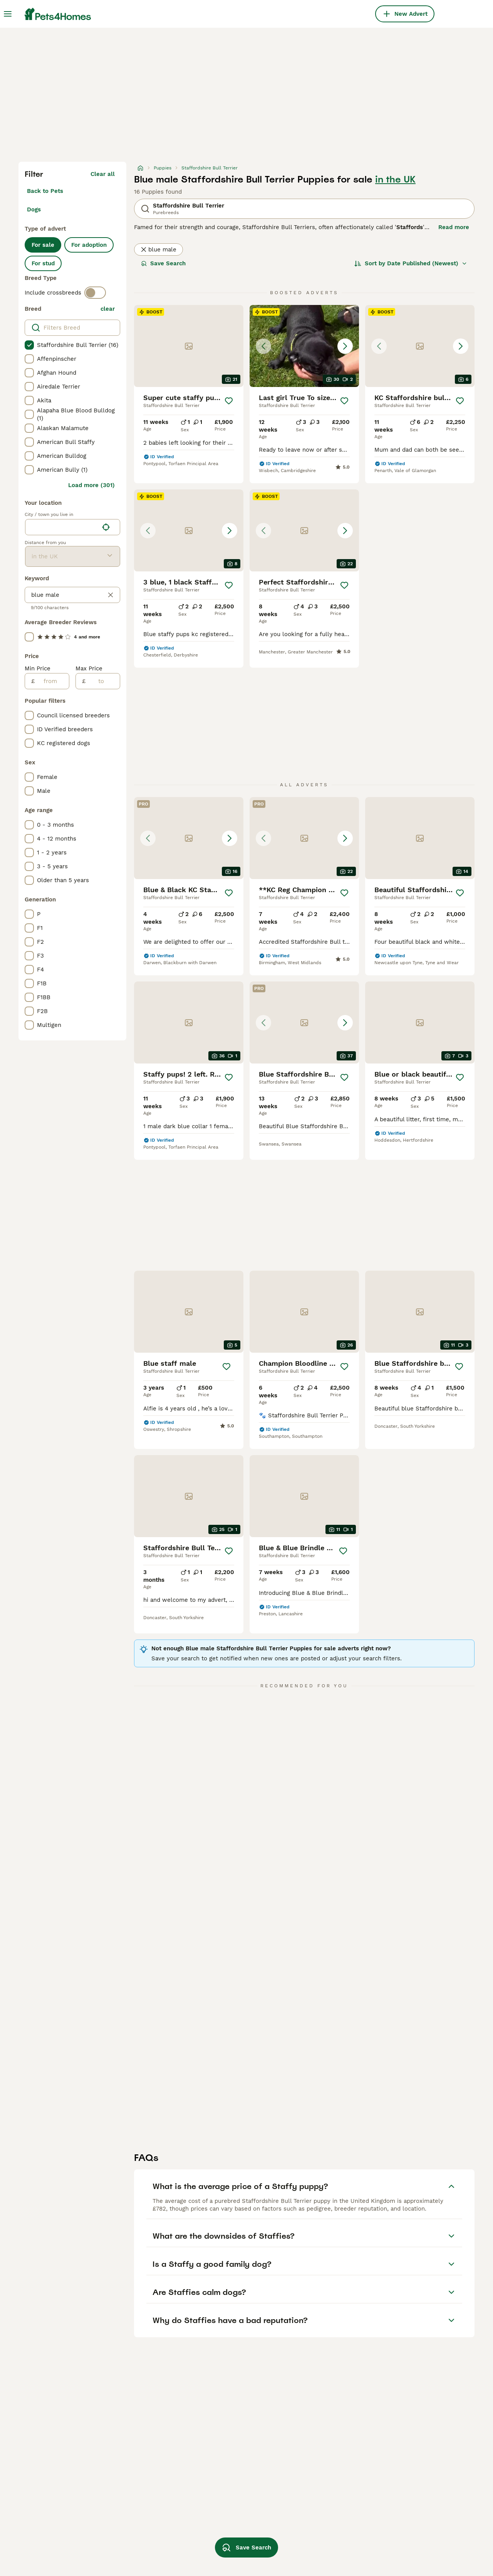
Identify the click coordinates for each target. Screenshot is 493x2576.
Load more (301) (91, 485)
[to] (103, 681)
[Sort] (411, 263)
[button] (304, 346)
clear (108, 308)
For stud (43, 263)
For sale (43, 244)
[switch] (95, 292)
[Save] (228, 401)
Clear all (103, 174)
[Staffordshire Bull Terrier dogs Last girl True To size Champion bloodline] (304, 346)
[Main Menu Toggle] (7, 14)
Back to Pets (45, 191)
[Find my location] (106, 527)
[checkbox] (29, 345)
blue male (158, 249)
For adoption (89, 244)
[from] (52, 681)
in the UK (395, 179)
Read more (453, 227)
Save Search (163, 263)
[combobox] (61, 527)
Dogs (34, 209)
